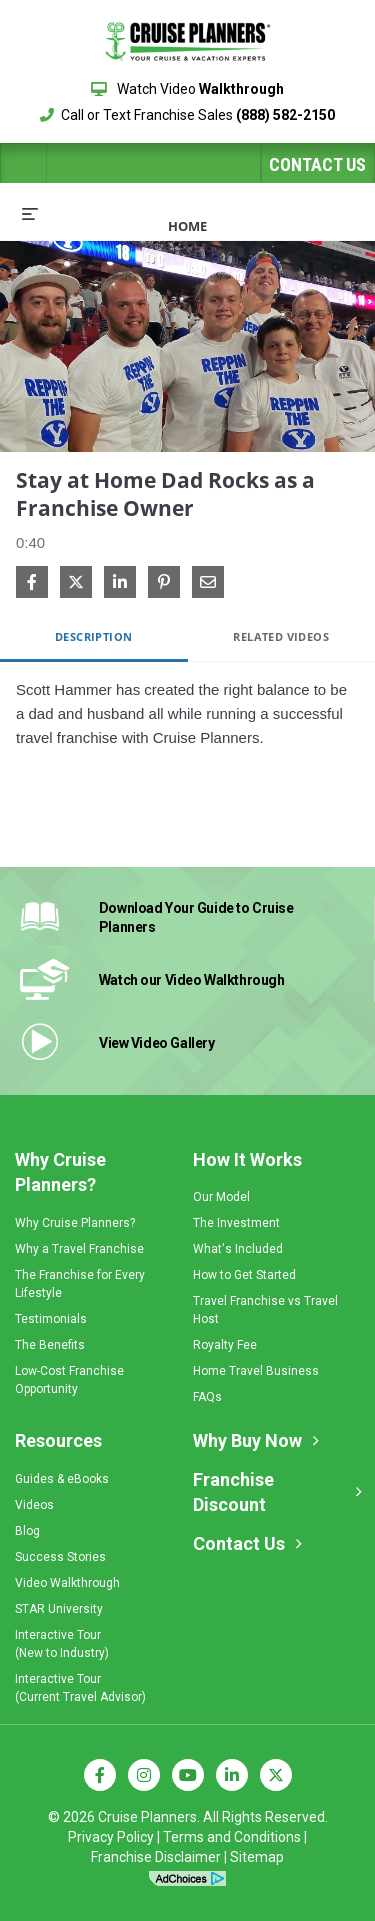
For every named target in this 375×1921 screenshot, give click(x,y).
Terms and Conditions (232, 1837)
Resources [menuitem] (58, 1440)
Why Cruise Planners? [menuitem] (60, 1172)
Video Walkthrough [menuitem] (67, 1583)
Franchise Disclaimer (156, 1857)
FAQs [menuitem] (207, 1397)
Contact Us (317, 164)
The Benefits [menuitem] (50, 1345)
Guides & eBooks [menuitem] (62, 1479)
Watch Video (187, 89)
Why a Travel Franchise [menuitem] (79, 1249)
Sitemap (257, 1857)
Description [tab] (93, 636)
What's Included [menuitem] (238, 1249)
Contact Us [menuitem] (239, 1543)
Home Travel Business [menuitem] (256, 1371)
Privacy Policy (111, 1837)
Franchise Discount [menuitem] (233, 1492)
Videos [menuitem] (34, 1505)
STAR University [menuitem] (59, 1609)
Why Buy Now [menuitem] (247, 1440)
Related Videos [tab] (281, 636)
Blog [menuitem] (27, 1531)
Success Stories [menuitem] (60, 1557)
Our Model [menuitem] (221, 1197)
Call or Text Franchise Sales (187, 115)
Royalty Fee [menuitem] (225, 1345)
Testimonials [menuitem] (51, 1319)
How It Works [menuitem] (247, 1159)
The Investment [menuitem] (236, 1223)
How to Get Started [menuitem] (244, 1275)
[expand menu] (30, 213)
